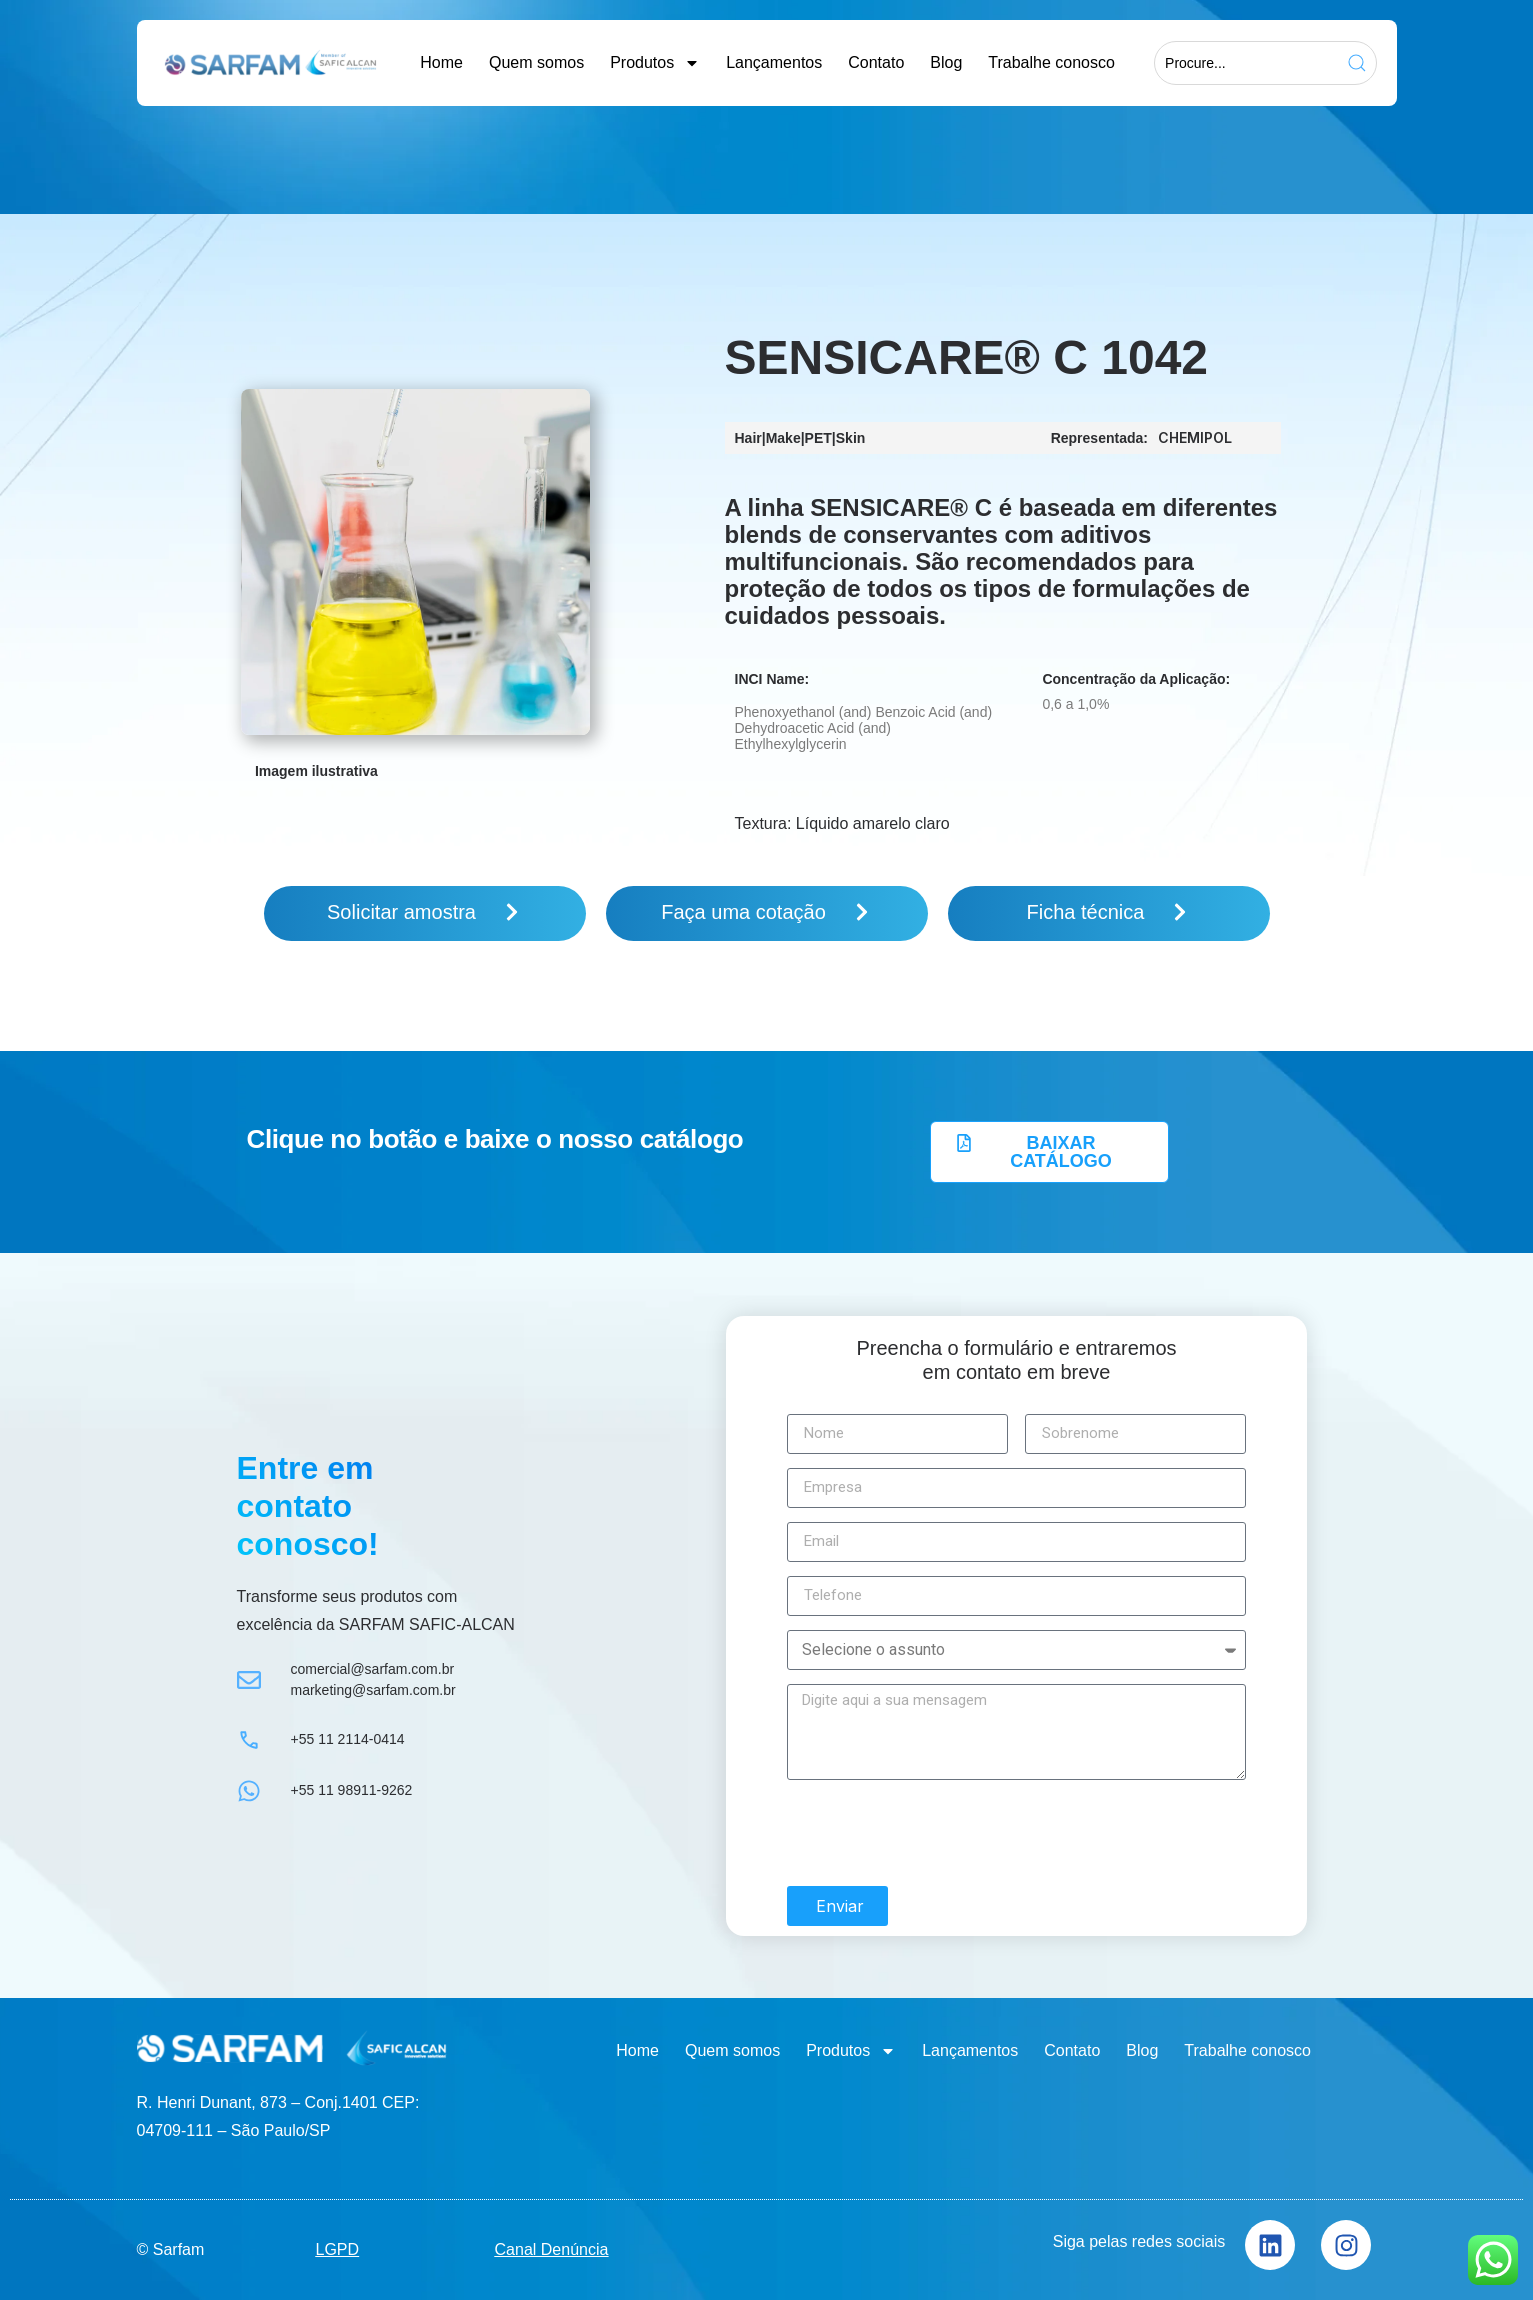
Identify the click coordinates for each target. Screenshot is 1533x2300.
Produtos (655, 63)
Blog (946, 62)
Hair (748, 438)
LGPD (338, 2241)
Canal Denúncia (552, 2241)
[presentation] (939, 1825)
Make (783, 438)
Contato (876, 62)
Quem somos (536, 62)
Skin (851, 438)
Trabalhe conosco (1051, 62)
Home (441, 62)
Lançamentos (774, 62)
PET (818, 438)
